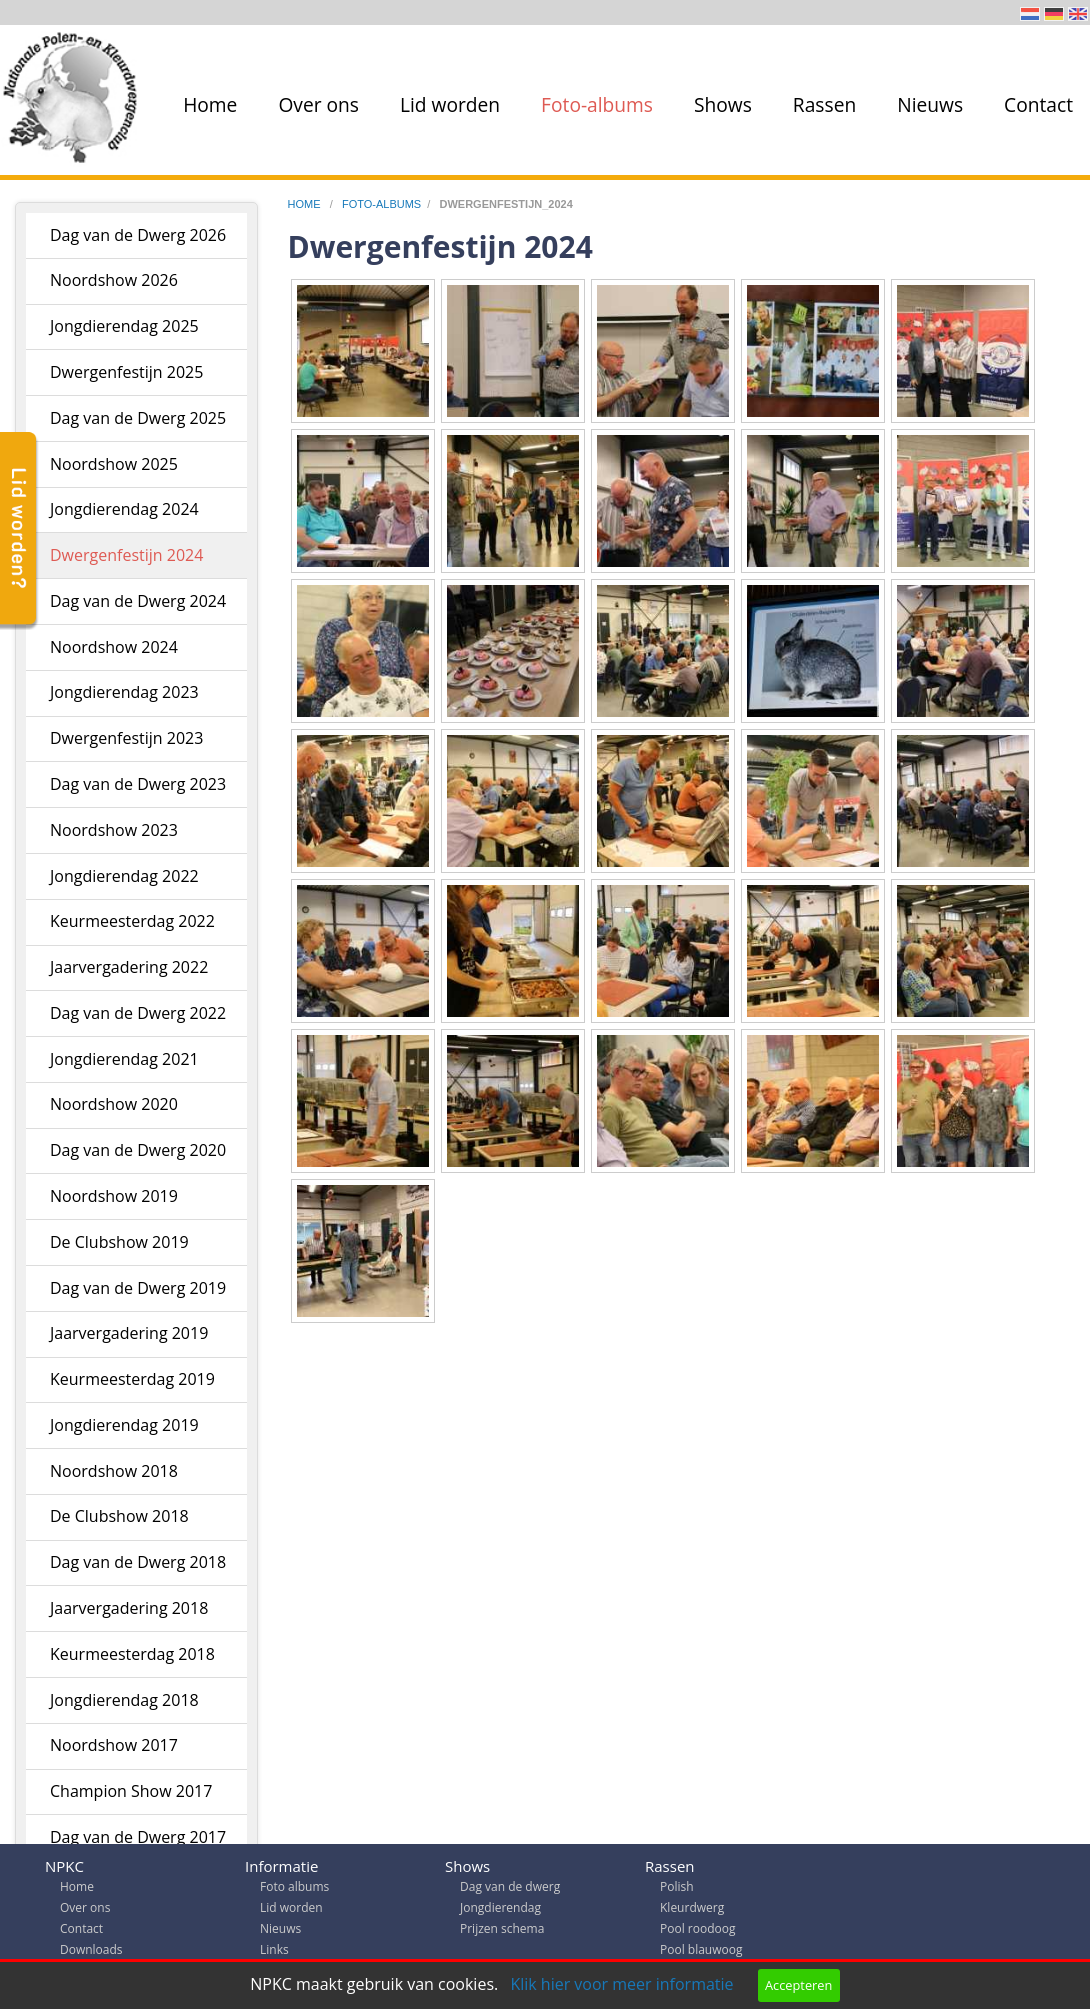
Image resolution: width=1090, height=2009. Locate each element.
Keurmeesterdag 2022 (132, 921)
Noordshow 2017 (114, 1745)
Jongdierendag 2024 (124, 509)
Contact (1038, 104)
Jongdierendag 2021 (124, 1059)
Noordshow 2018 (114, 1471)
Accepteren (798, 1985)
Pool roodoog (697, 1933)
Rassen (824, 104)
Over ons (318, 104)
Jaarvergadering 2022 (129, 967)
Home (210, 104)
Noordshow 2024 (114, 647)
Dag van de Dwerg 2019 (138, 1288)
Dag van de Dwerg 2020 (138, 1150)
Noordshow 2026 (114, 280)
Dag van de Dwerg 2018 (138, 1562)
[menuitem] (206, 105)
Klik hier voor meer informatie (621, 1984)
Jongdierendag (500, 1912)
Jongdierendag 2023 (124, 692)
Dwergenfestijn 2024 (126, 555)
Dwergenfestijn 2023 (126, 738)
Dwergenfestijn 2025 (126, 372)
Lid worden (450, 104)
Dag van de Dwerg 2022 (138, 1013)
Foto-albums (597, 104)
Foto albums (294, 1891)
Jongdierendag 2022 (124, 876)
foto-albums (381, 204)
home (306, 204)
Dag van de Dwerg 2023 (138, 784)
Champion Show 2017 (131, 1791)
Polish (677, 1891)
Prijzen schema (502, 1933)
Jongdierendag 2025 (124, 326)
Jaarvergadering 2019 (129, 1333)
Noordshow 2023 (114, 830)
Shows (723, 104)
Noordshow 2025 (114, 464)
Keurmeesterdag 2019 (132, 1379)
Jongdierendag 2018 (124, 1700)
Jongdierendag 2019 (124, 1425)
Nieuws (930, 104)
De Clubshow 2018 (119, 1516)
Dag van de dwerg (510, 1891)
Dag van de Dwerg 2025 (138, 418)
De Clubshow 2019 (119, 1242)
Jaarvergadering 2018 (129, 1608)
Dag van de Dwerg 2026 (138, 235)
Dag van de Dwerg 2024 (138, 601)
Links (274, 1954)
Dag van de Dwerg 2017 (138, 1837)
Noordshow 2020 (114, 1104)
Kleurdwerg (692, 1912)
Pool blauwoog (701, 1954)
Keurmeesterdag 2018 (132, 1654)
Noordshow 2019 (114, 1196)
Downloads (91, 1954)
